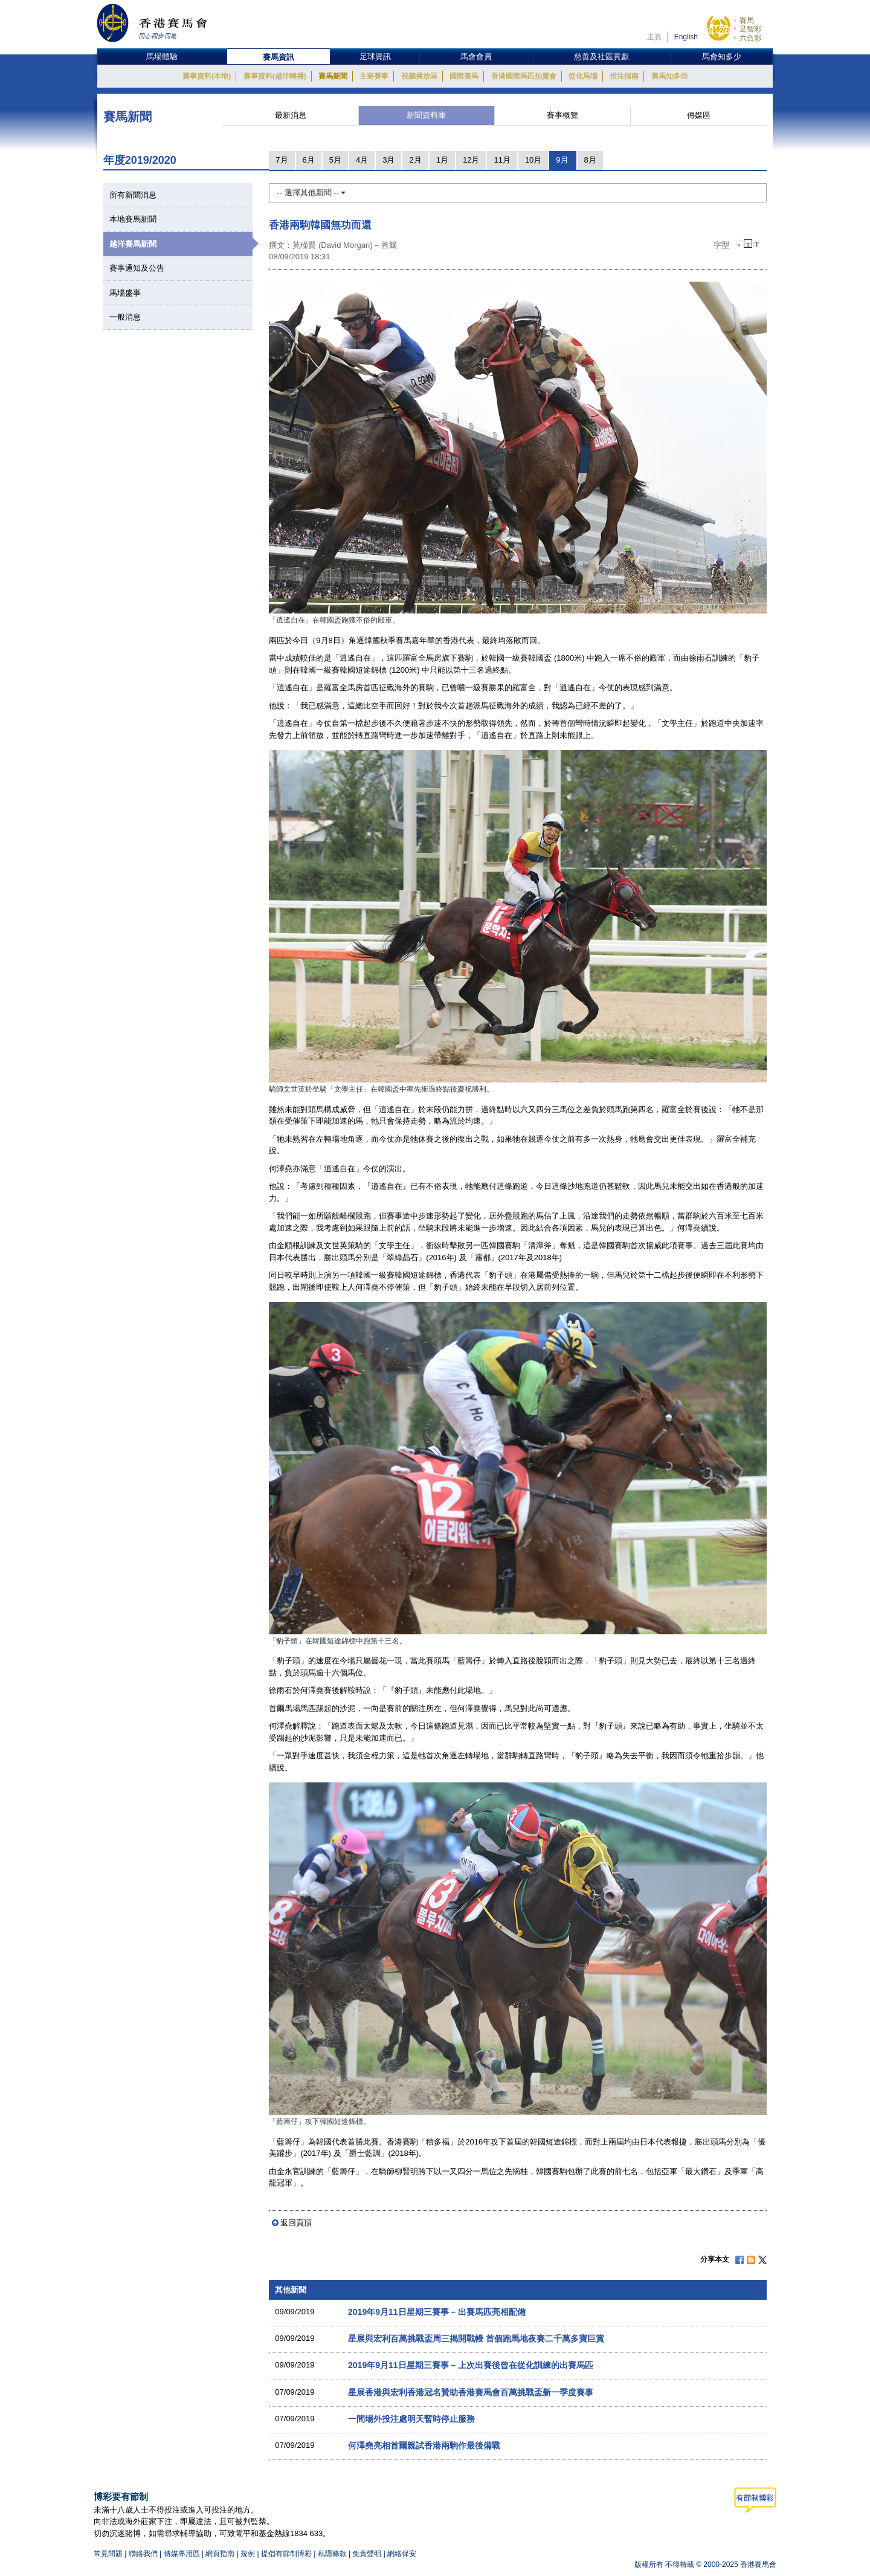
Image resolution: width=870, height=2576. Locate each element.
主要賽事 (373, 76)
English (686, 37)
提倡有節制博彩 (286, 2553)
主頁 (654, 37)
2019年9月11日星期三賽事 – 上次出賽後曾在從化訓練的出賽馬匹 (470, 2365)
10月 (533, 159)
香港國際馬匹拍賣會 (523, 76)
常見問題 (108, 2553)
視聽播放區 (419, 76)
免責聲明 (366, 2553)
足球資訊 (375, 56)
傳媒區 (698, 115)
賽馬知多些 (669, 76)
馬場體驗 (162, 56)
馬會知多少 (721, 56)
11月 (502, 159)
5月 (335, 159)
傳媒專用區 (182, 2553)
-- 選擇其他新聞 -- (311, 192)
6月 (309, 159)
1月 (442, 159)
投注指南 (624, 76)
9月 (562, 159)
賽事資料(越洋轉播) (274, 76)
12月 (471, 159)
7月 (282, 159)
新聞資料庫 (426, 115)
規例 (248, 2553)
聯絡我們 (143, 2553)
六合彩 (750, 38)
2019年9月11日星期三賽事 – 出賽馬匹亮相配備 (437, 2312)
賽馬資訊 (278, 57)
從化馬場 (583, 76)
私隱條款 (332, 2553)
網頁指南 (219, 2553)
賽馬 (747, 20)
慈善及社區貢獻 (601, 56)
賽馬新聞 (332, 76)
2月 (415, 159)
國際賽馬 (464, 76)
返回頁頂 (296, 2222)
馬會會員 (476, 56)
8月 (590, 159)
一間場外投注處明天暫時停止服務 (411, 2419)
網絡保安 (401, 2553)
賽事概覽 (562, 115)
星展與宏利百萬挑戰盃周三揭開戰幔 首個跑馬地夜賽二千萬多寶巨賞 (476, 2338)
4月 (362, 159)
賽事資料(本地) (206, 76)
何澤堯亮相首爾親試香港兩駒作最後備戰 (424, 2445)
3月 (388, 159)
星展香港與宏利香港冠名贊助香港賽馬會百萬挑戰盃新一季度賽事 (470, 2392)
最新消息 (290, 115)
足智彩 (750, 29)
